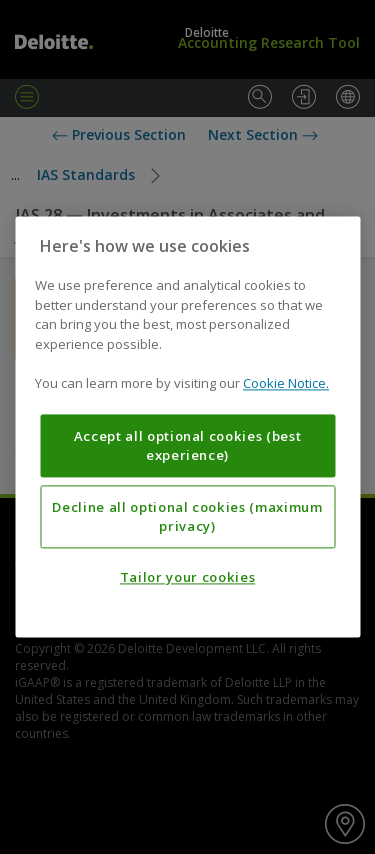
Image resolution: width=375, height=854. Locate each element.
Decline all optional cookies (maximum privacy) (187, 517)
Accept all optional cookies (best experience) (188, 446)
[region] (187, 426)
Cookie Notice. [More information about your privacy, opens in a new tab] (286, 384)
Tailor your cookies (187, 578)
